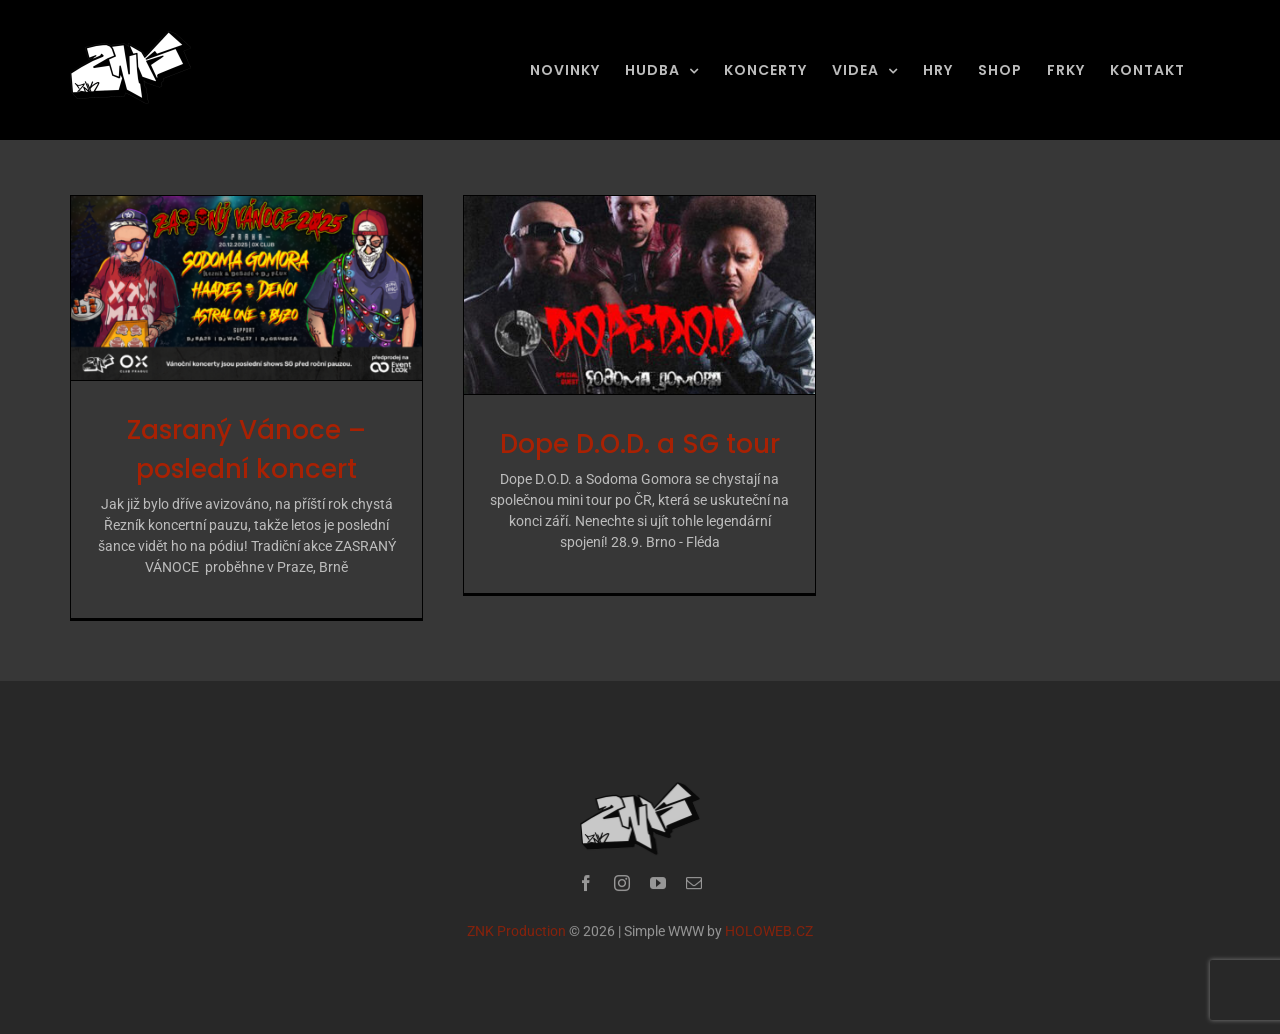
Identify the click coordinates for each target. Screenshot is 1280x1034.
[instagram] (622, 887)
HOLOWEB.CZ (769, 935)
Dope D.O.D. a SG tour (640, 444)
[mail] (694, 887)
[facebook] (586, 887)
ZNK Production (516, 935)
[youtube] (658, 887)
